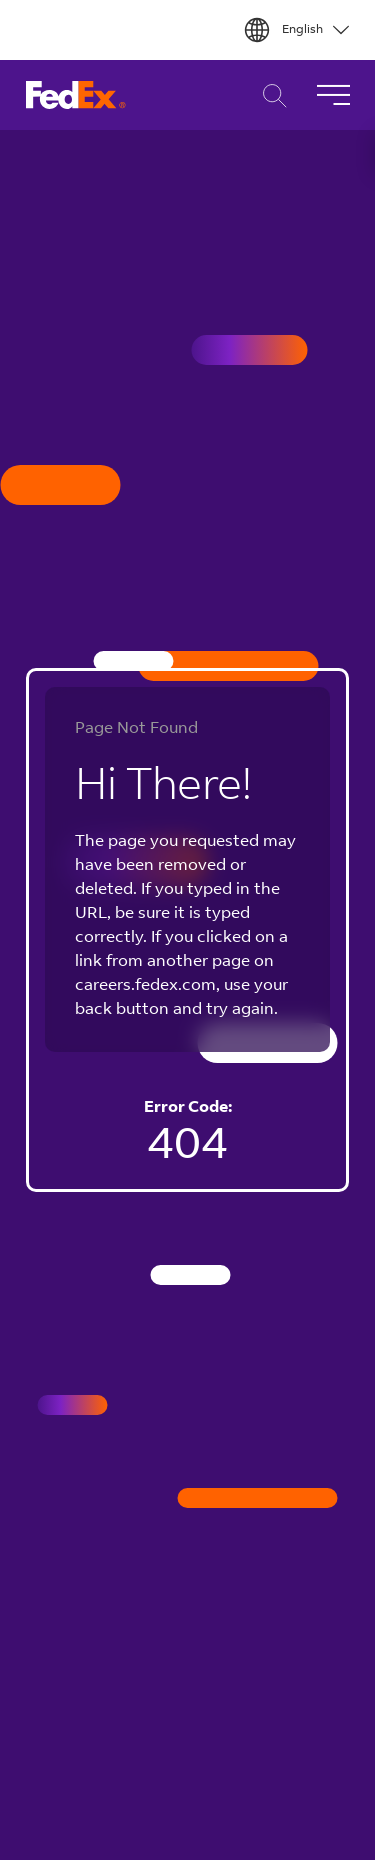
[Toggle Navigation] (333, 95)
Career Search (269, 95)
